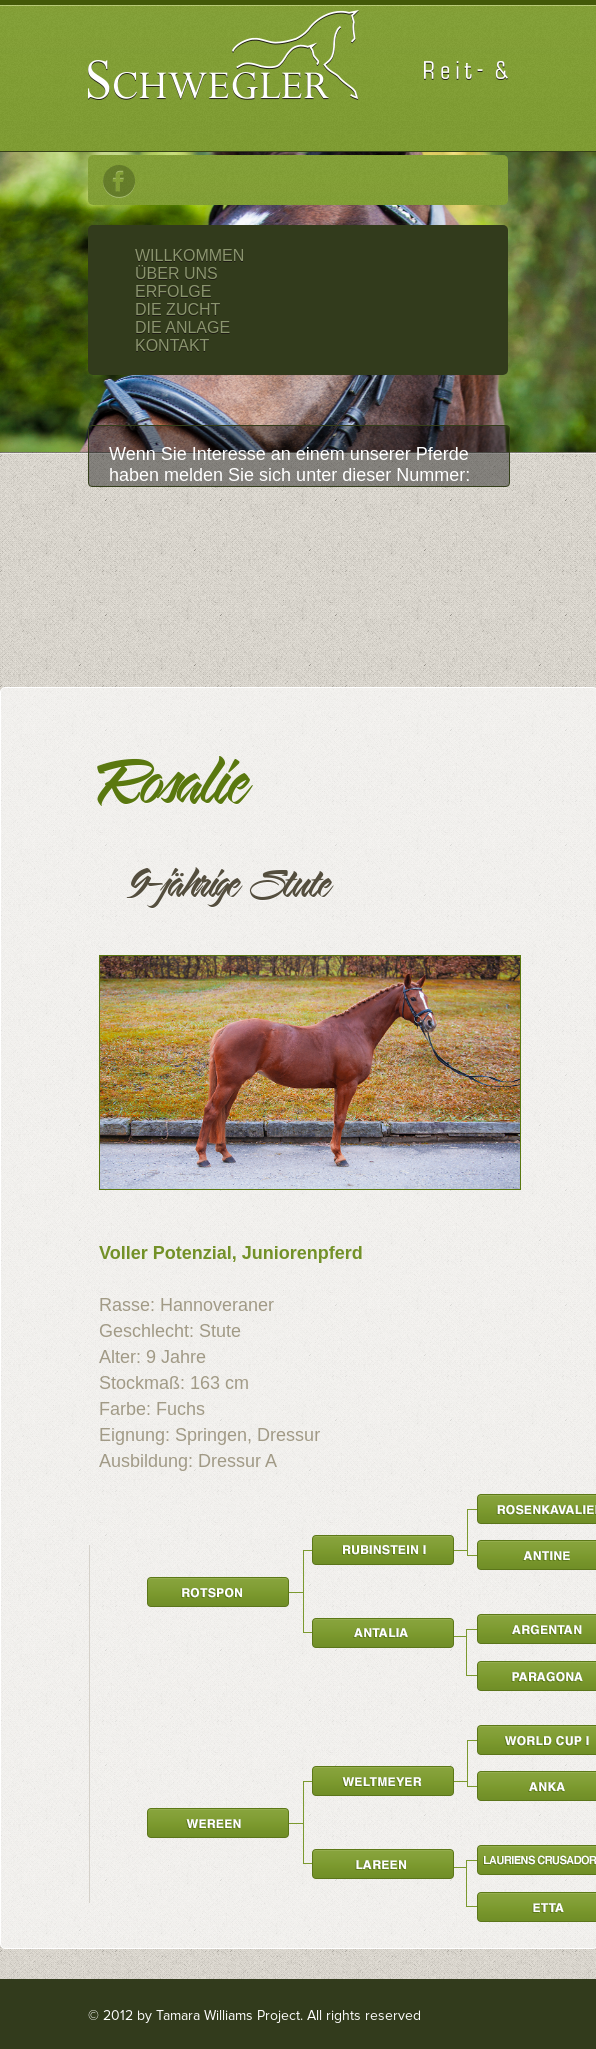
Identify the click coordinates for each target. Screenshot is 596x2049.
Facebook (119, 181)
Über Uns (176, 273)
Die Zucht (177, 309)
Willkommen (189, 255)
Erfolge (173, 291)
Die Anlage (182, 327)
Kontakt (172, 345)
